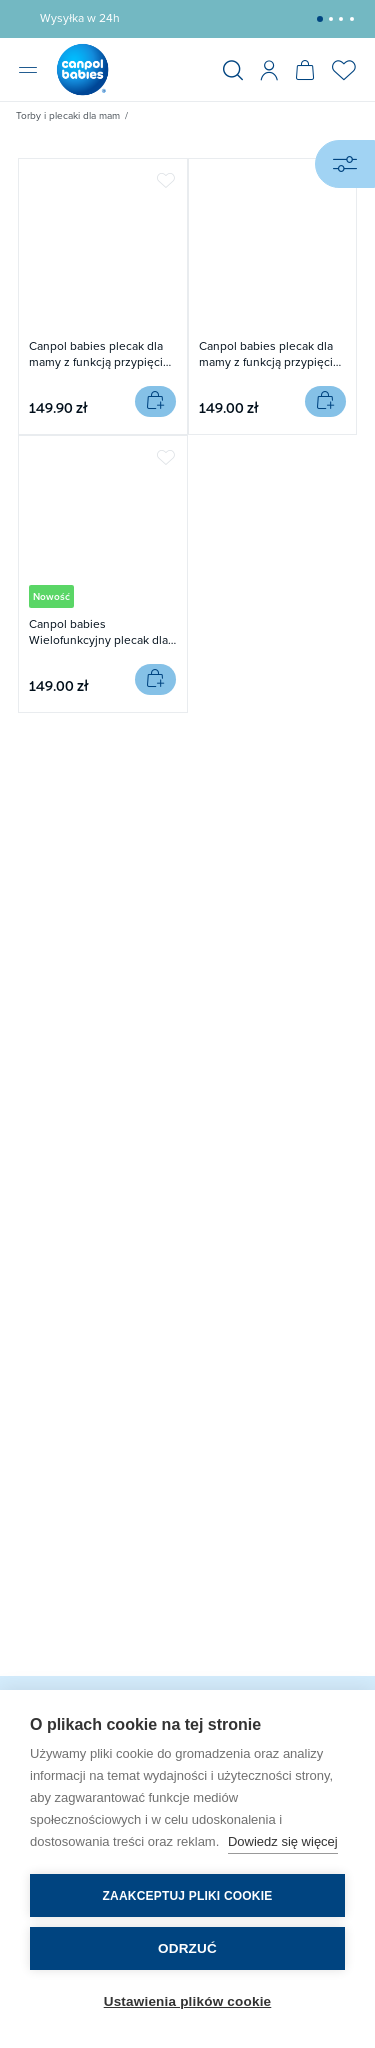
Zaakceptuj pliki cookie (188, 1896)
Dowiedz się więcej (283, 1841)
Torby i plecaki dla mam (68, 115)
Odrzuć (187, 1948)
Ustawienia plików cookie (188, 2001)
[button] (320, 19)
